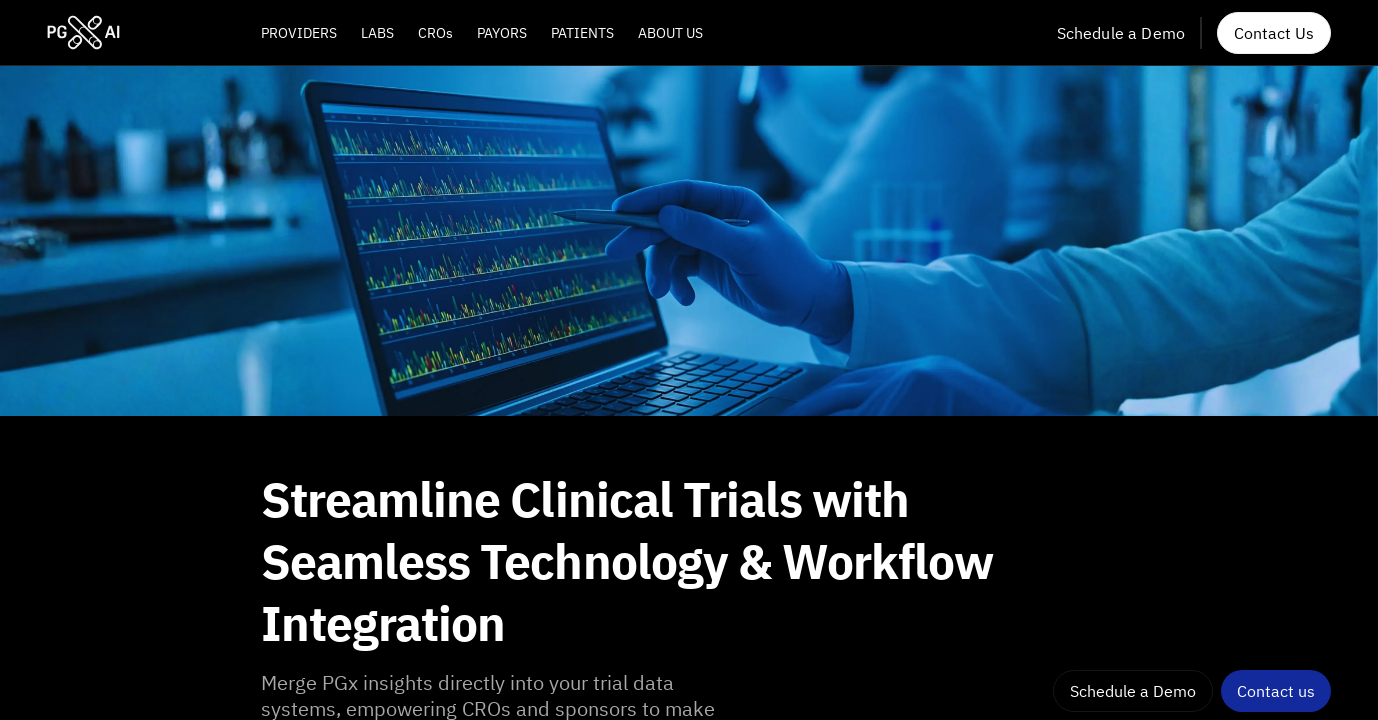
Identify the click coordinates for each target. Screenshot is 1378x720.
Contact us (1276, 691)
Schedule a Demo (1121, 33)
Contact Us (1274, 33)
